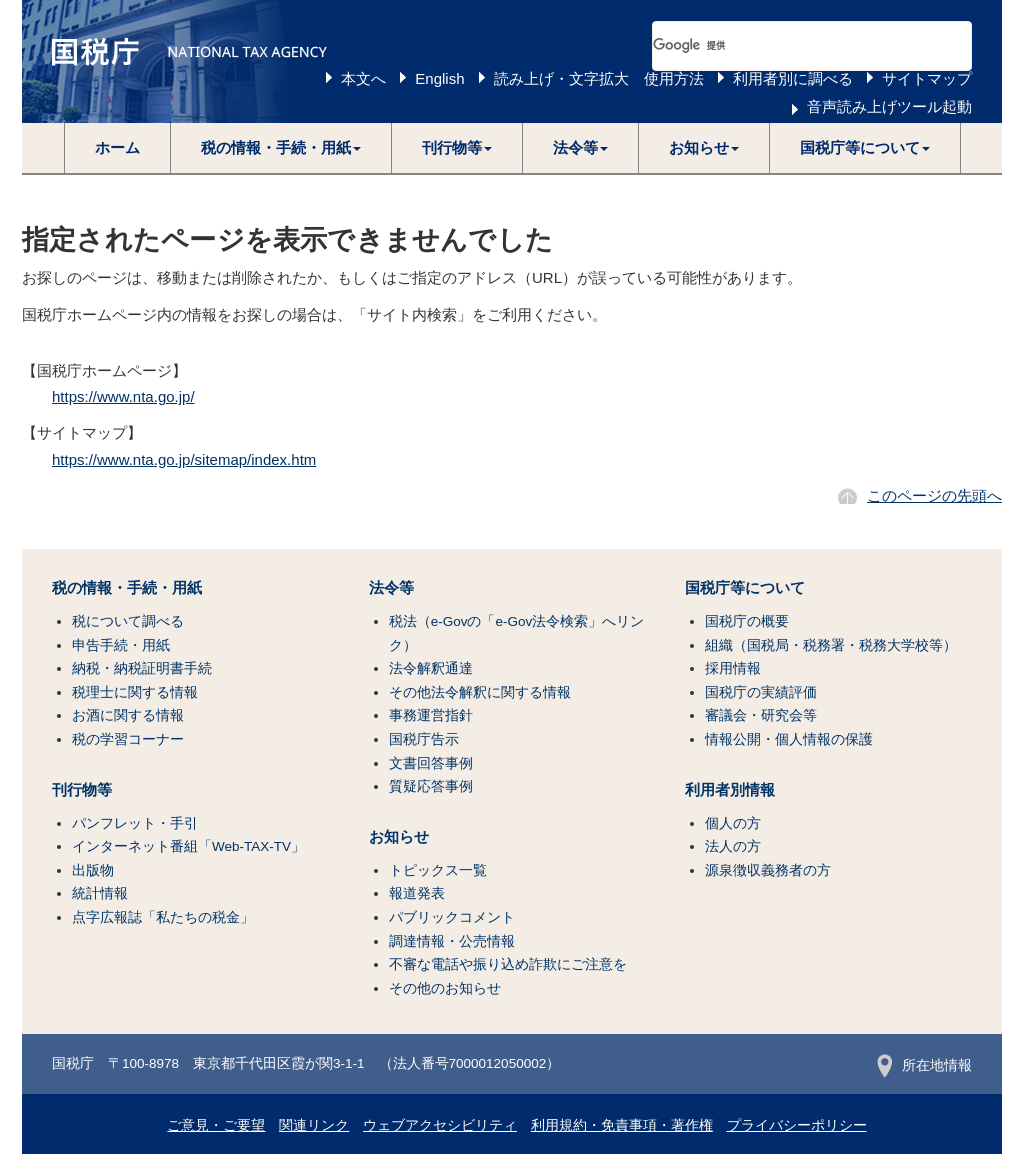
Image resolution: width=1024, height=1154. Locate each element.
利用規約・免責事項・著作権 (622, 1125)
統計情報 (100, 893)
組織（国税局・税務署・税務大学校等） (831, 645)
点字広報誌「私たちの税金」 (163, 917)
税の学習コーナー (128, 739)
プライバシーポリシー (797, 1125)
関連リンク (314, 1125)
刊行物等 (82, 790)
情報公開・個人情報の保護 (789, 739)
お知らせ (399, 837)
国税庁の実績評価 (761, 692)
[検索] (788, 46)
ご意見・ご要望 (216, 1125)
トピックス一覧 (438, 870)
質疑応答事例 (431, 786)
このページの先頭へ (934, 495)
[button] (281, 148)
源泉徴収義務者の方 (768, 870)
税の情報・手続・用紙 (127, 588)
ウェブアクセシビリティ (440, 1125)
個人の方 (733, 823)
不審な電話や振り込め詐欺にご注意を (508, 964)
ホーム (117, 147)
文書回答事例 (431, 763)
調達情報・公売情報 (452, 941)
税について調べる (128, 621)
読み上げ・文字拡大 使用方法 (599, 78)
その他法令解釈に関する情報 (480, 692)
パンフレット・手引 (135, 823)
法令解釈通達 (431, 668)
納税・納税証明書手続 (142, 668)
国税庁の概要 (747, 621)
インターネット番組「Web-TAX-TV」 (188, 846)
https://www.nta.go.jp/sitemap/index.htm (184, 459)
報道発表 (417, 893)
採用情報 (733, 668)
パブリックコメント (452, 917)
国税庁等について (745, 588)
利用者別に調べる (793, 78)
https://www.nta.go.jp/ (123, 396)
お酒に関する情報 (128, 715)
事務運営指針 (431, 715)
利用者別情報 (730, 790)
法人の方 (733, 846)
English (439, 78)
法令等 (391, 588)
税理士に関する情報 (135, 692)
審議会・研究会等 (761, 715)
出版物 (93, 870)
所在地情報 (924, 1065)
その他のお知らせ (445, 988)
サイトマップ (927, 78)
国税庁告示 (424, 739)
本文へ (363, 78)
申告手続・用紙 (121, 645)
